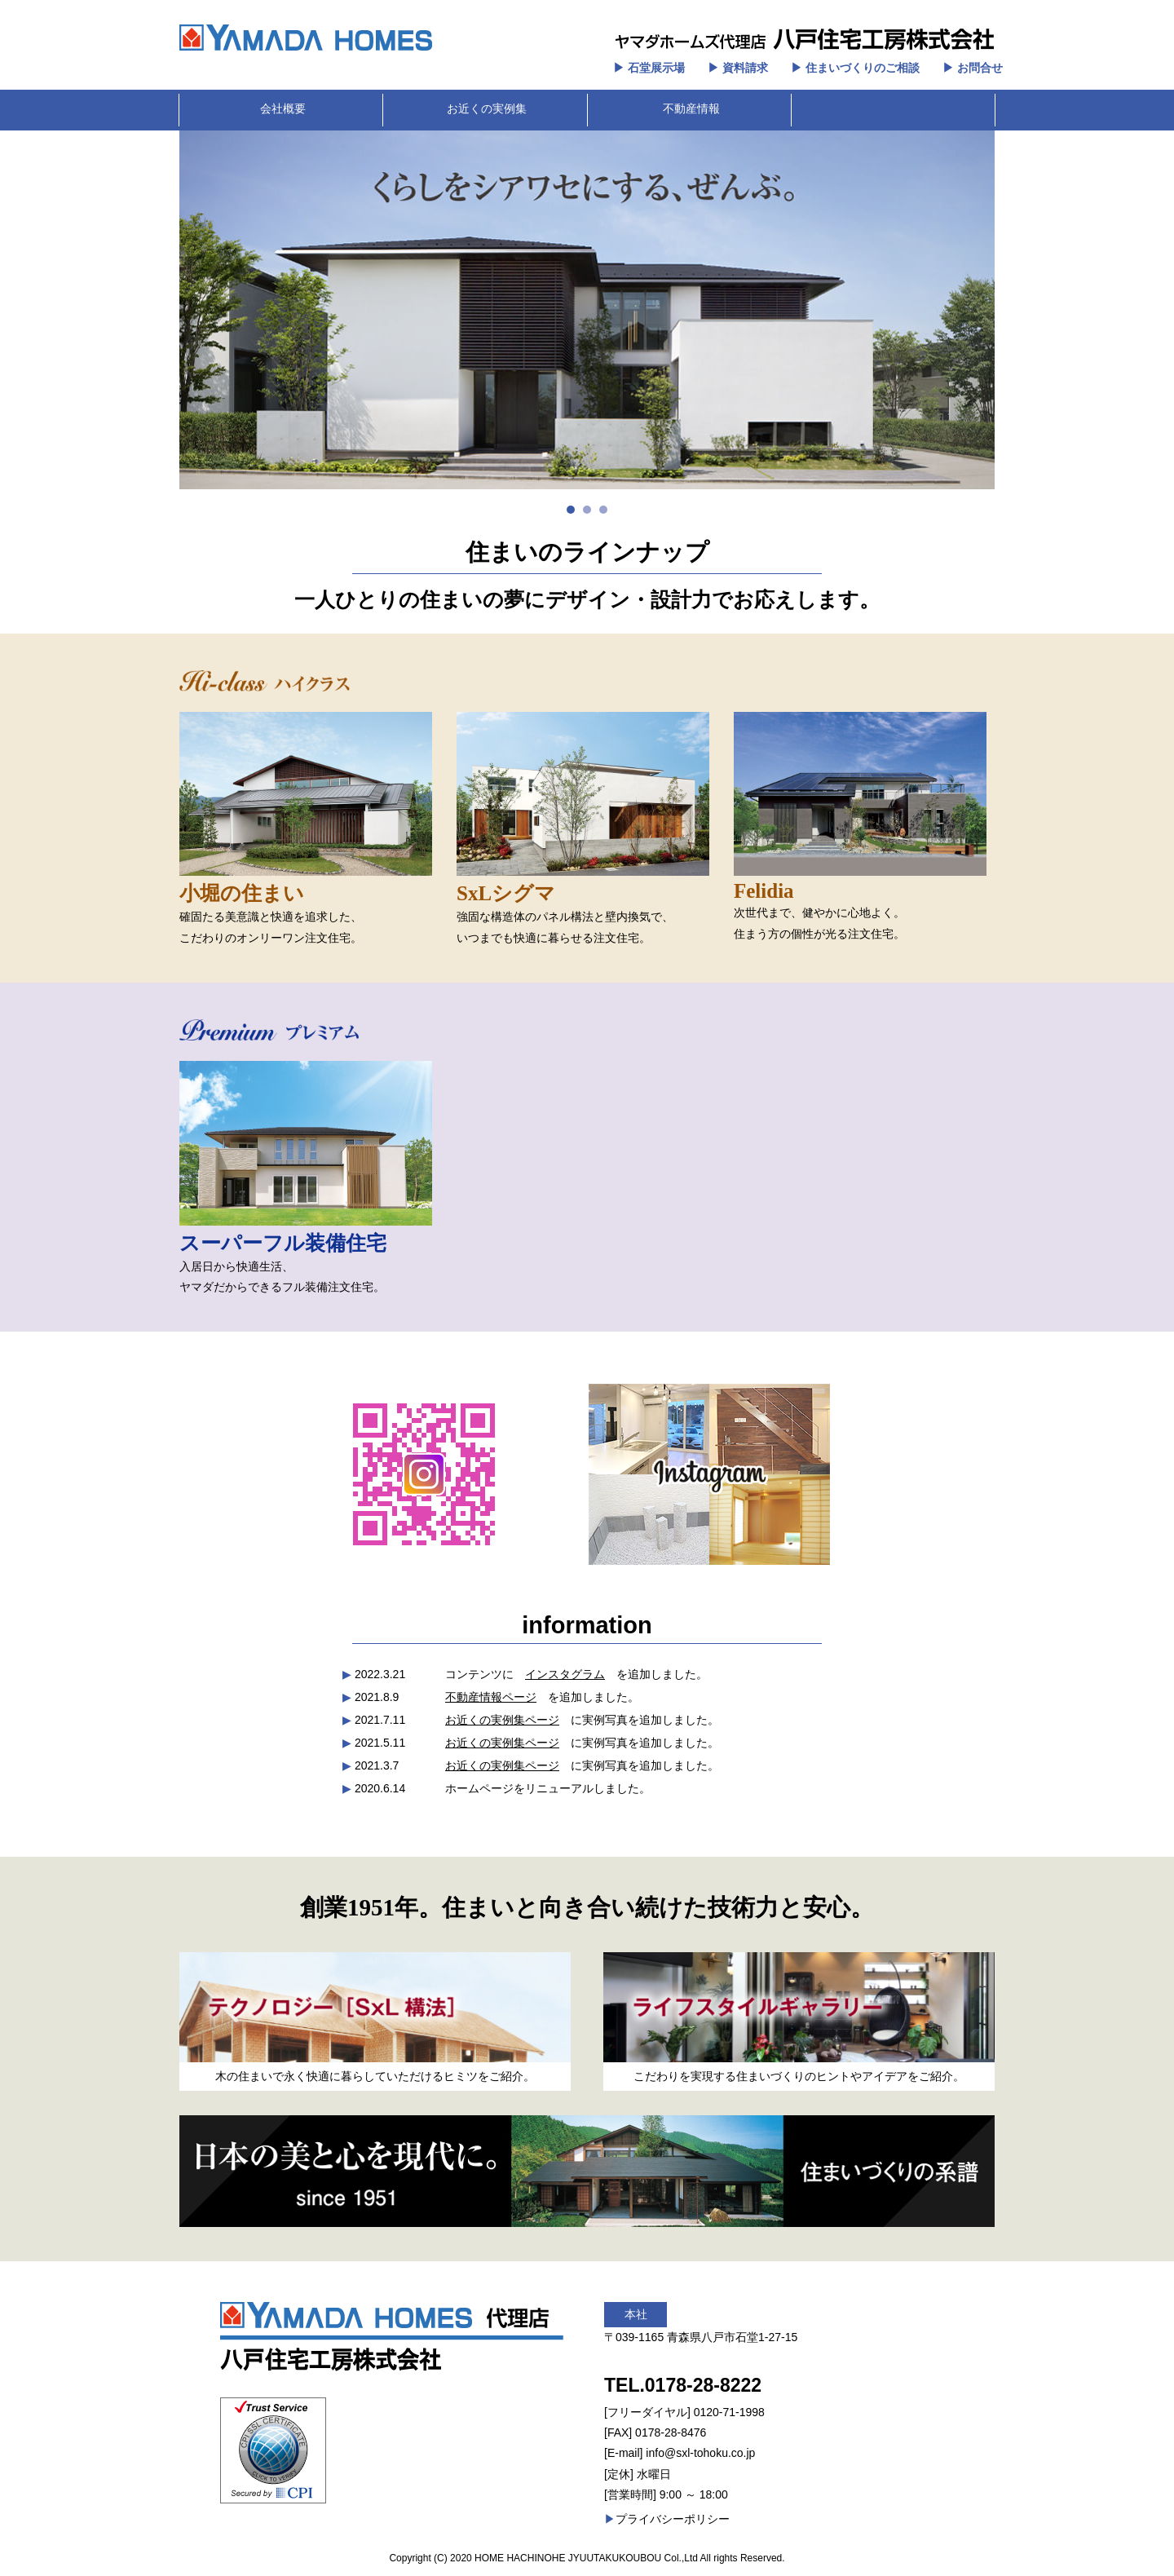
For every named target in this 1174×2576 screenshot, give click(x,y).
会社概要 (283, 108)
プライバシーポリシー (673, 2518)
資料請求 (745, 67)
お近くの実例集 (487, 108)
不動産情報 (691, 108)
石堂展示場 (656, 67)
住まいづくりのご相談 (862, 67)
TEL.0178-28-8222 (682, 2385)
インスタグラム (565, 1674)
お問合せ (980, 67)
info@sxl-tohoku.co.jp (700, 2452)
